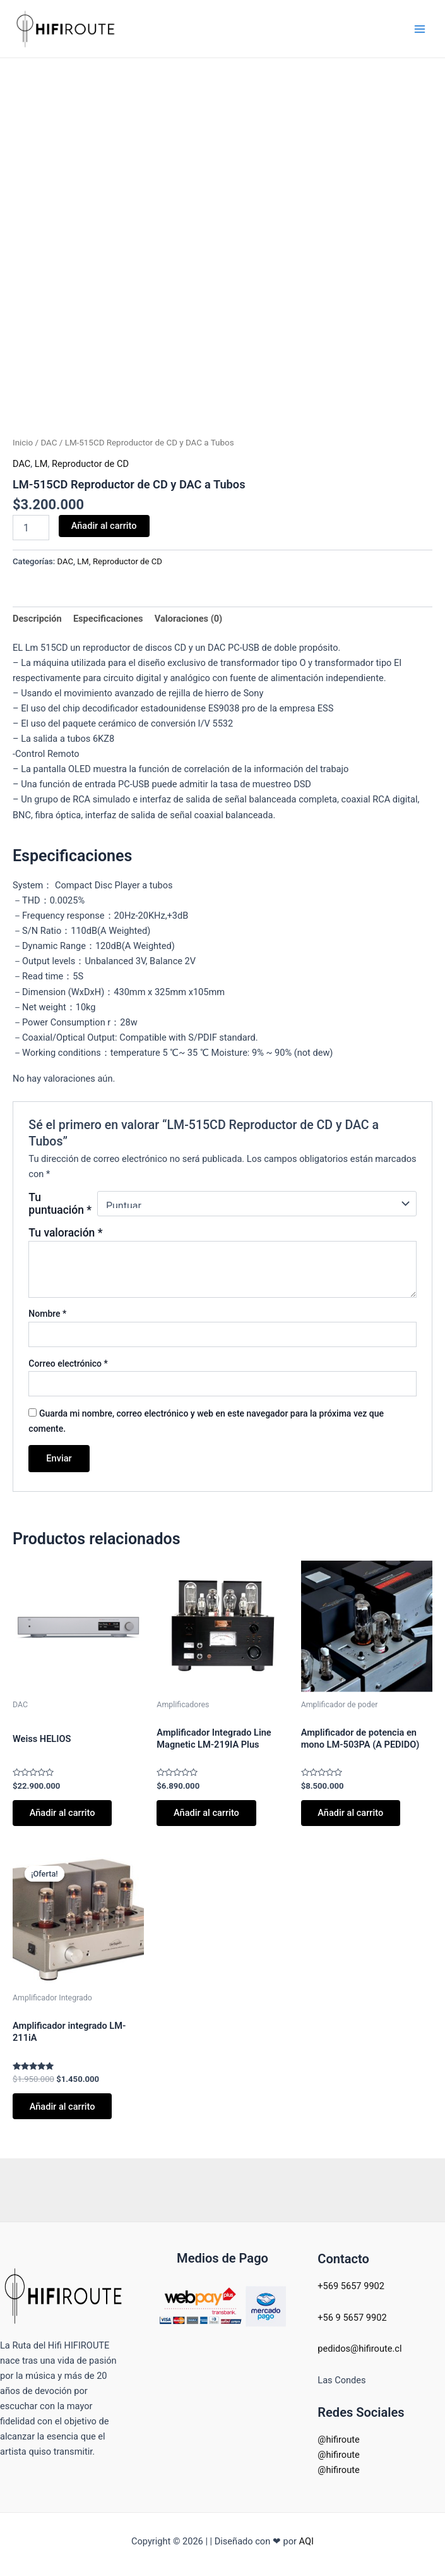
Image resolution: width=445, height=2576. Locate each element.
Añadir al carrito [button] (63, 1813)
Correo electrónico (67, 1363)
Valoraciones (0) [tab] (188, 618)
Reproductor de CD (90, 463)
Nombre (47, 1314)
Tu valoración (65, 1232)
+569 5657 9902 (350, 2286)
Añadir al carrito (104, 525)
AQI (306, 2541)
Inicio (23, 442)
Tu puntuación (60, 1203)
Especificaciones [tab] (108, 618)
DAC (48, 442)
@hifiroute (338, 2439)
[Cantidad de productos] (31, 527)
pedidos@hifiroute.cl (359, 2348)
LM (41, 463)
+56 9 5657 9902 (351, 2317)
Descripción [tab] (37, 618)
